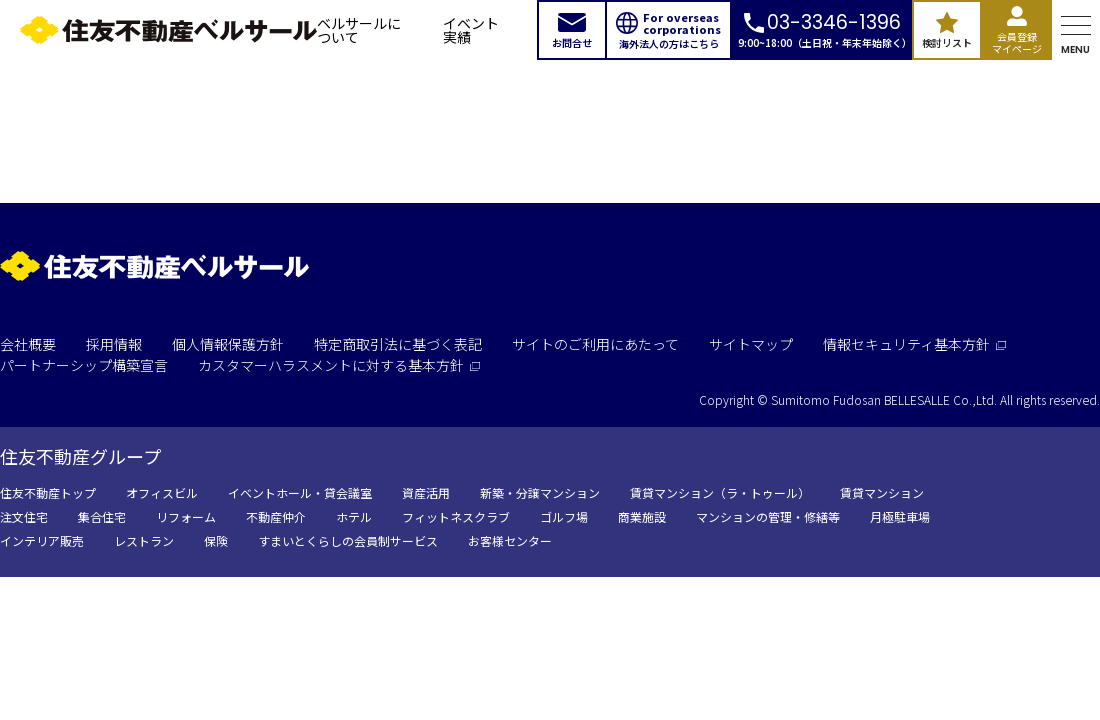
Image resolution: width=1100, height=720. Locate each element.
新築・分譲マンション (540, 492)
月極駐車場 (900, 516)
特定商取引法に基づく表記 (398, 344)
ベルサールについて (359, 30)
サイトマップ (751, 344)
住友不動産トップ (48, 492)
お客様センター (510, 540)
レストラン (144, 540)
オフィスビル (162, 492)
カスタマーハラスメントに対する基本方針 (339, 365)
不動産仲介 (276, 516)
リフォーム (186, 516)
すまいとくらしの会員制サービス (348, 540)
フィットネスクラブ (456, 516)
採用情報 (114, 344)
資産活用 (426, 492)
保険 (216, 540)
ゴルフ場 (564, 516)
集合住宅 (102, 516)
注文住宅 (24, 516)
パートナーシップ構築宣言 (84, 365)
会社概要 (28, 344)
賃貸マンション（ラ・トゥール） (720, 492)
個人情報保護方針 (228, 344)
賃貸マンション (882, 492)
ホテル (354, 516)
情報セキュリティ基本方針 (914, 344)
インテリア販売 (42, 540)
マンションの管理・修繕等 (768, 516)
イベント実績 (471, 30)
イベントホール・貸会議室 (300, 492)
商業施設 (642, 516)
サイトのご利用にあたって (595, 344)
